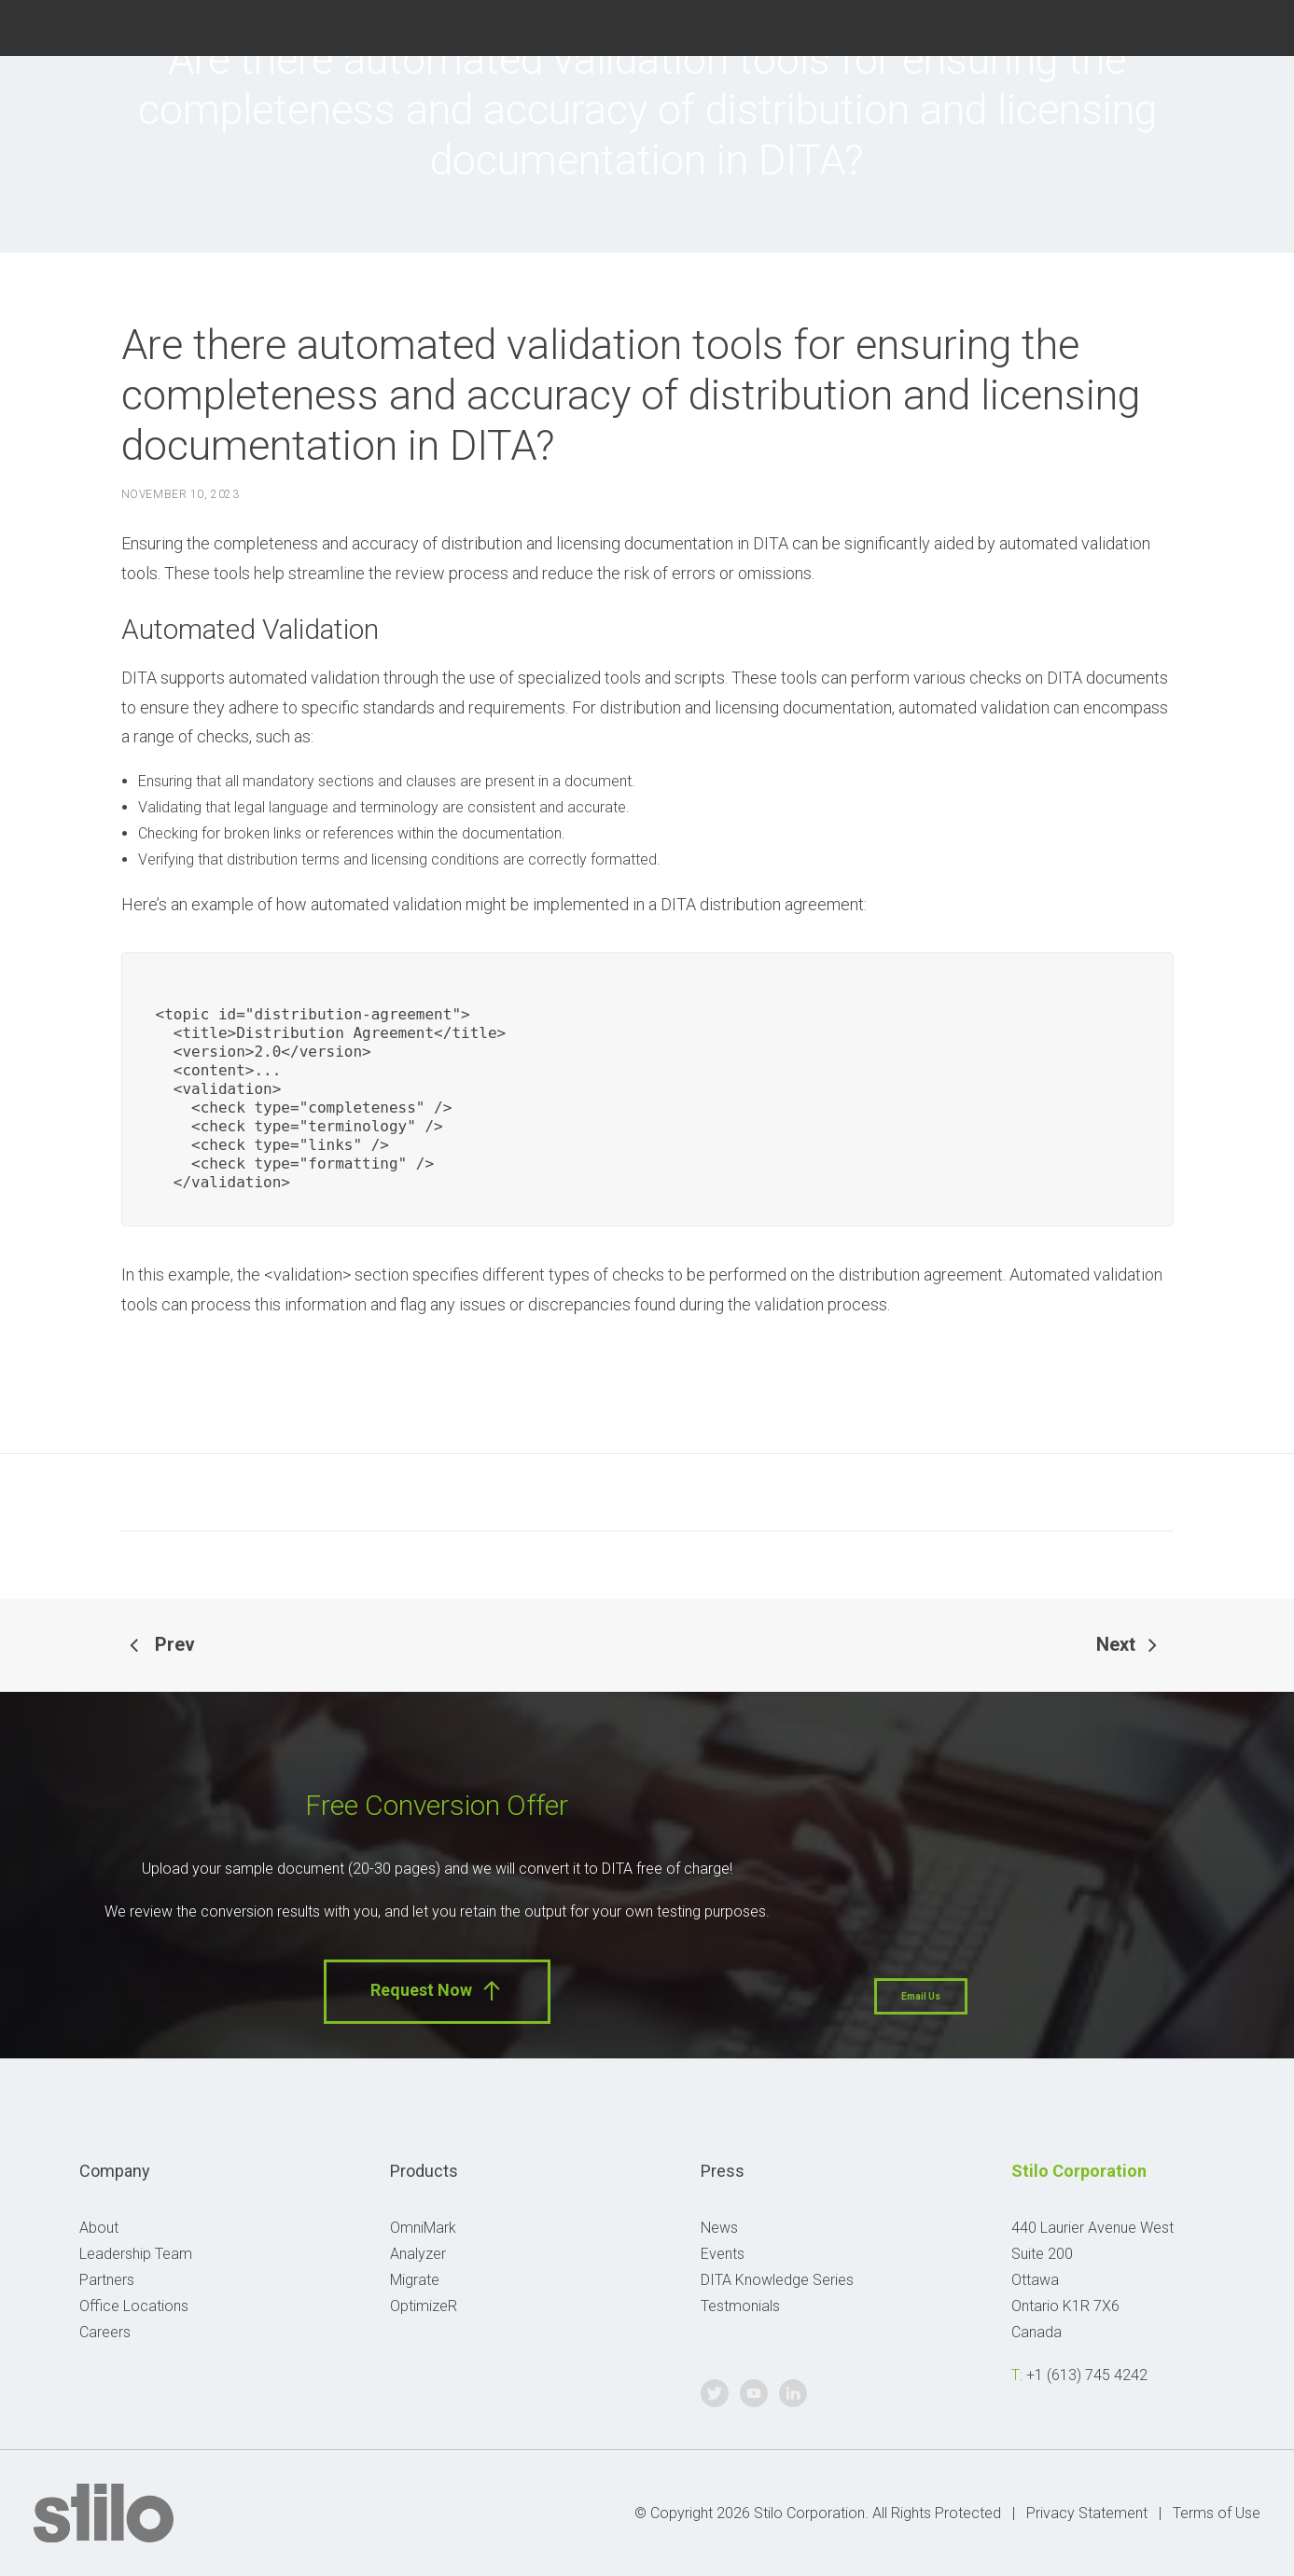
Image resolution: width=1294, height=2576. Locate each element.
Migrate (414, 2280)
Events (722, 2254)
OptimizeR (423, 2306)
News (719, 2228)
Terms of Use (1216, 2513)
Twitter (1161, 25)
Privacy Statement (1087, 2513)
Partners (106, 2280)
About (98, 2228)
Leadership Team (135, 2254)
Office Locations (133, 2306)
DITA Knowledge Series (777, 2280)
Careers (105, 2332)
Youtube (1206, 25)
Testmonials (740, 2306)
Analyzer (418, 2254)
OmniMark (423, 2228)
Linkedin (1251, 25)
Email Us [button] (920, 1996)
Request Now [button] (437, 1990)
